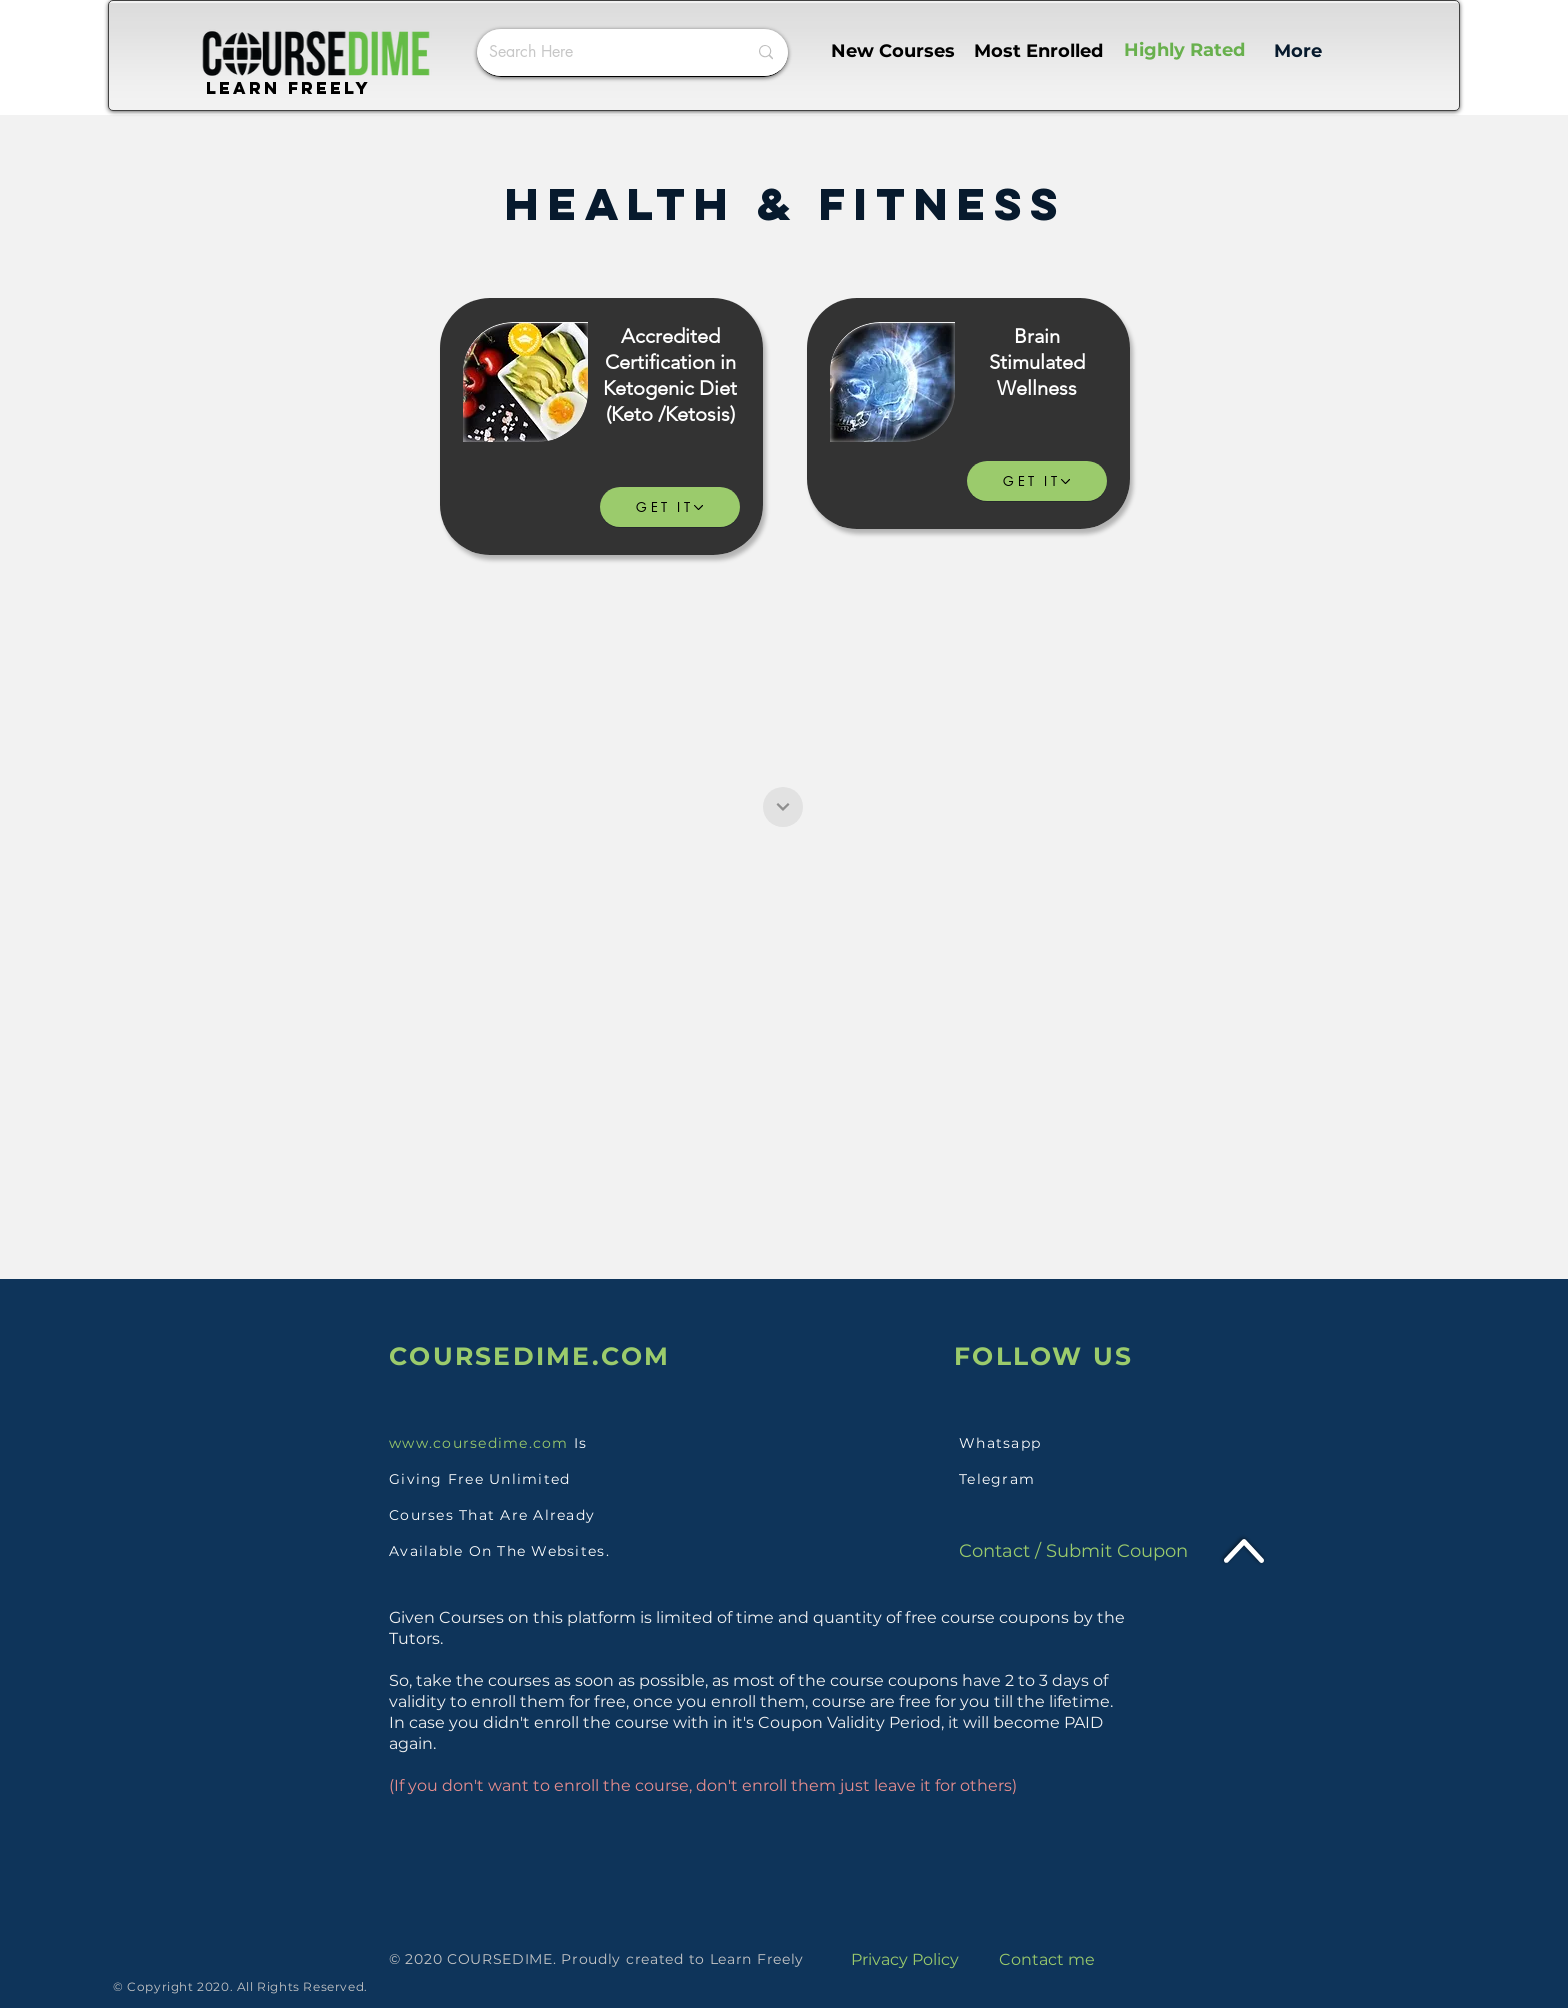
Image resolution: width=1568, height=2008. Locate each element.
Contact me (1047, 1959)
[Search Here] (603, 52)
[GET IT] (670, 507)
